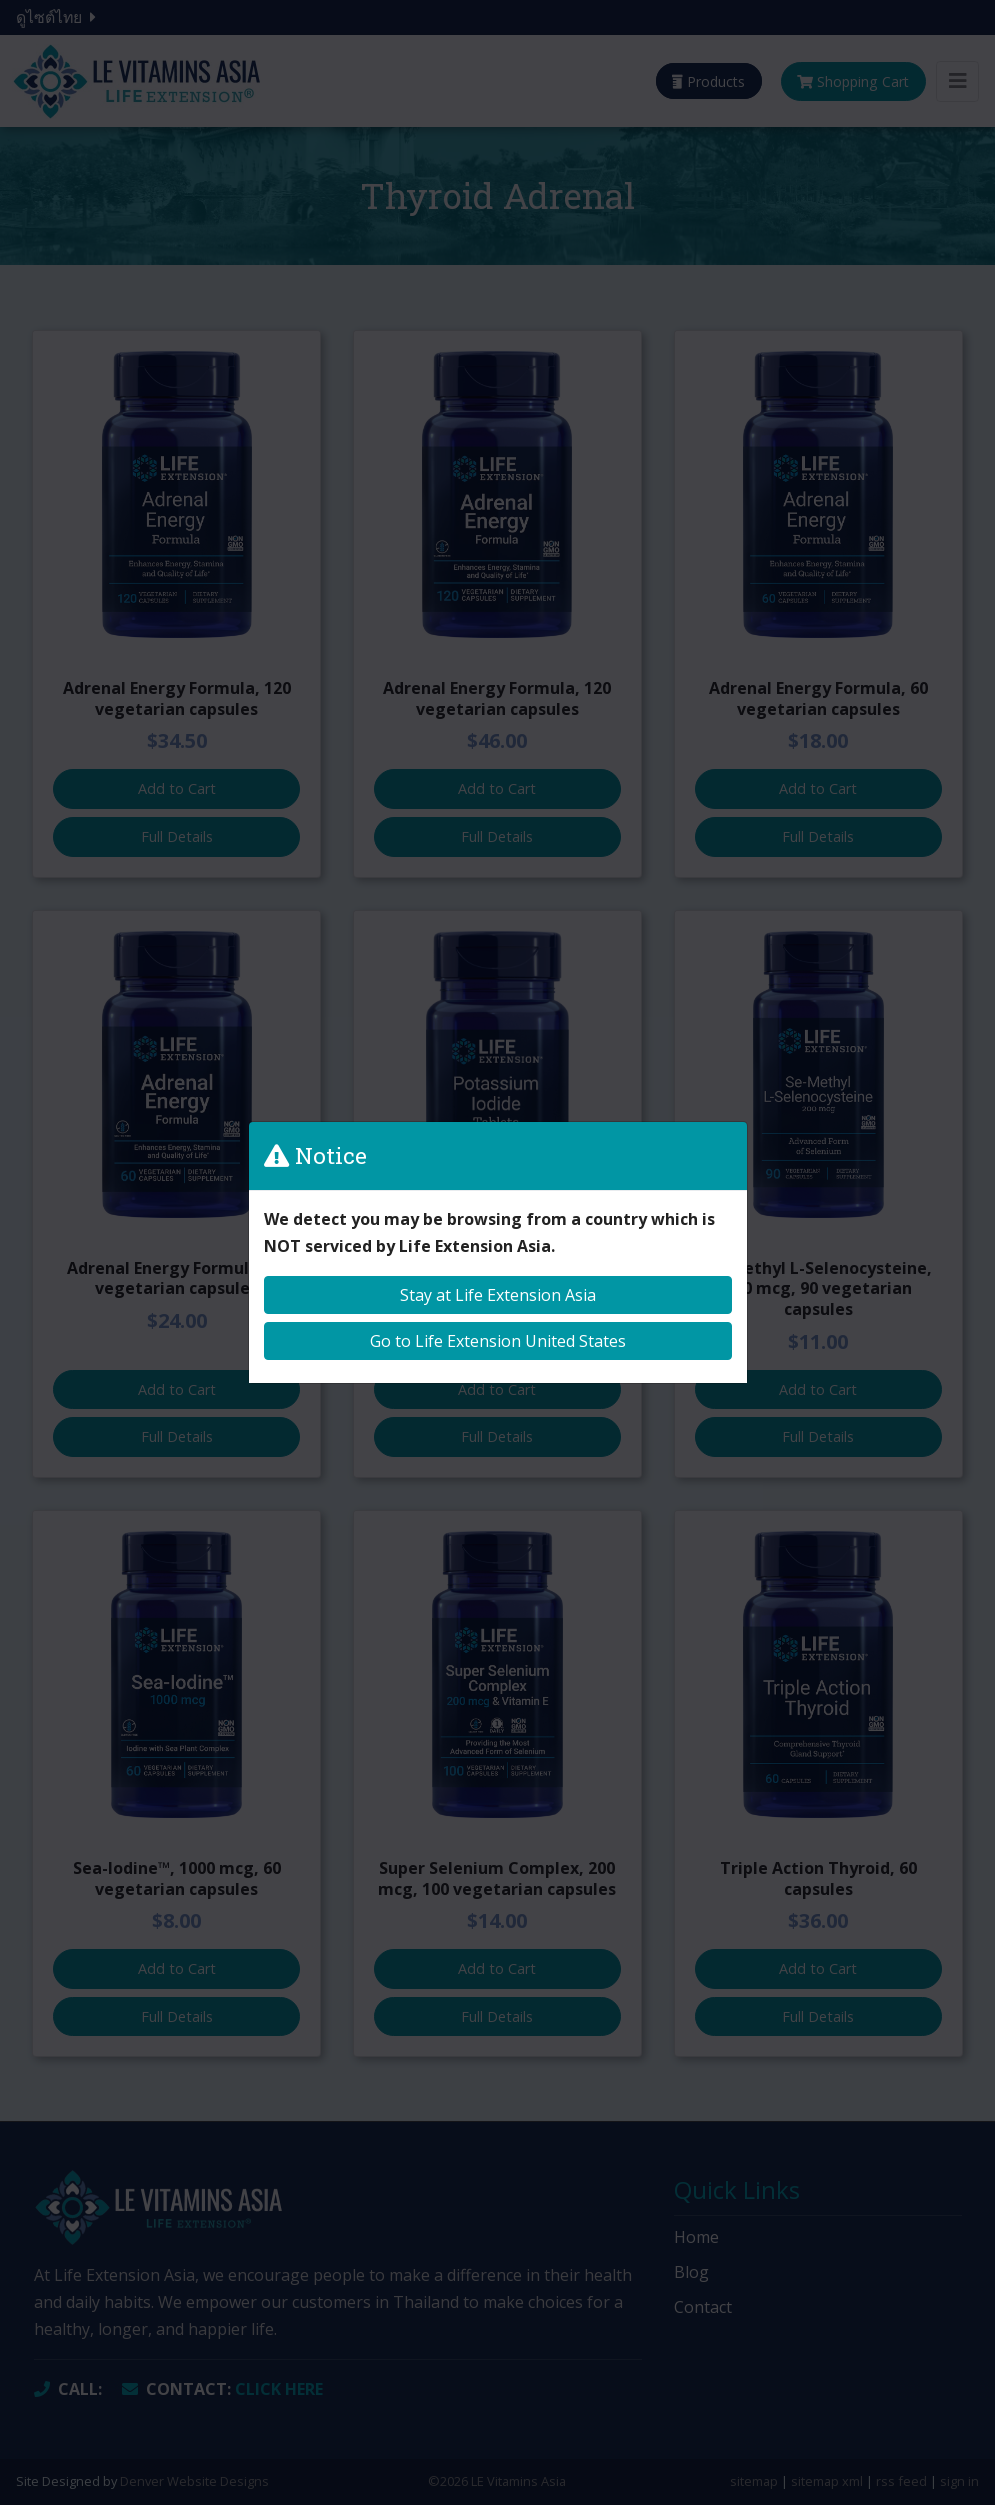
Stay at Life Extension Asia (498, 1295)
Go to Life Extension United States (498, 1341)
